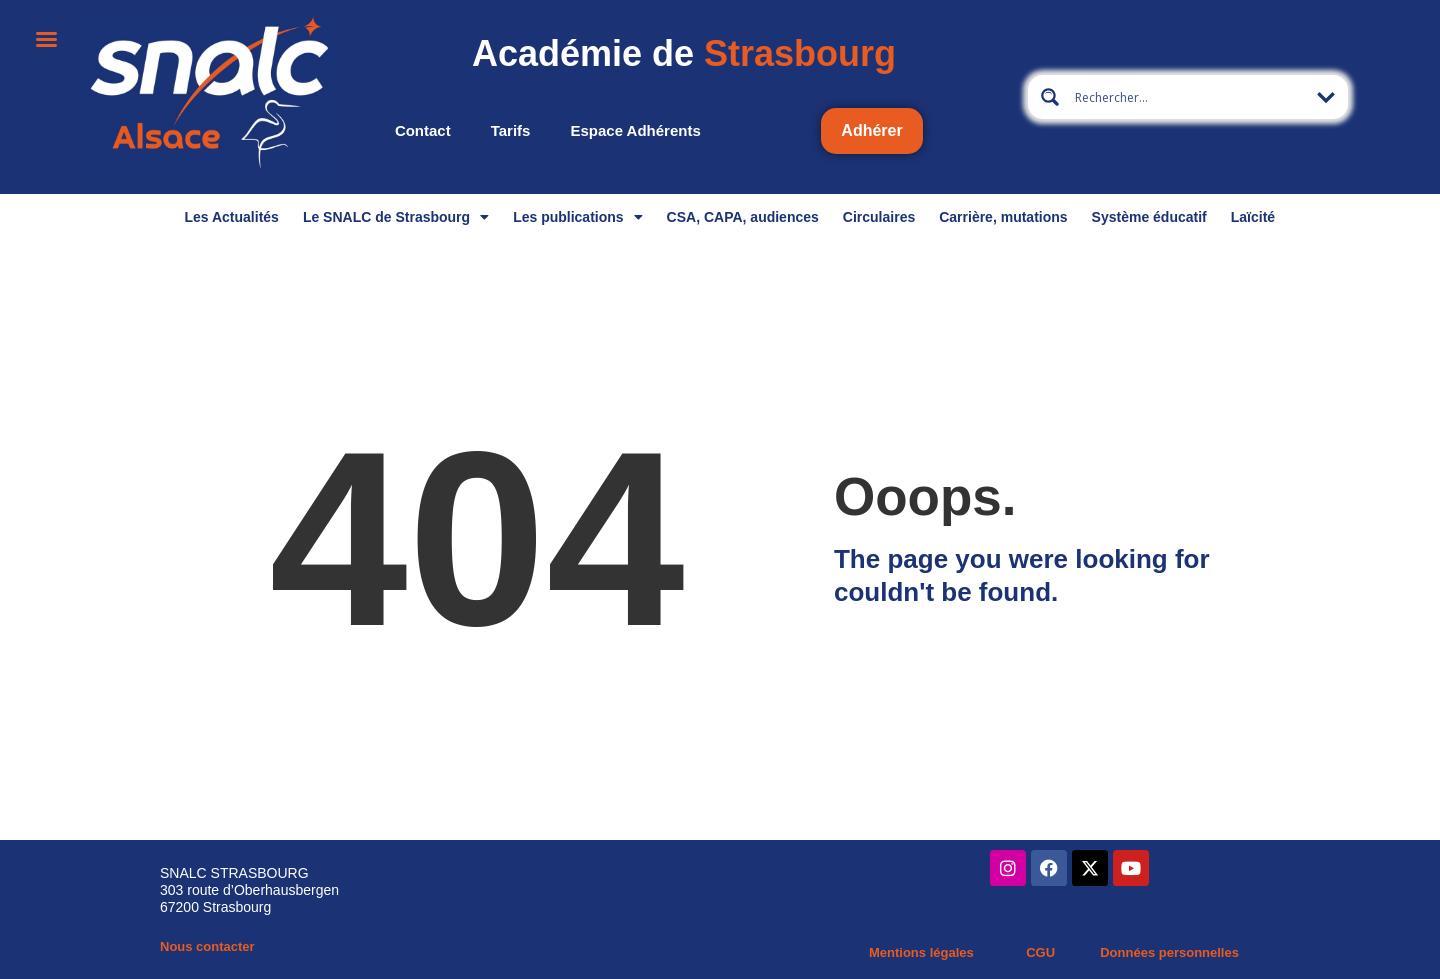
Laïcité (1253, 217)
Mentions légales (921, 952)
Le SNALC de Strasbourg (396, 217)
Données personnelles (1169, 952)
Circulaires (879, 217)
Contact (423, 130)
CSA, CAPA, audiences (743, 217)
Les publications (577, 217)
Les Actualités (231, 217)
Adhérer (871, 130)
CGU (1040, 952)
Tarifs (511, 130)
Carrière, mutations (1003, 217)
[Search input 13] (1189, 97)
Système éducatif (1149, 217)
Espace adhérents (635, 130)
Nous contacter (207, 946)
